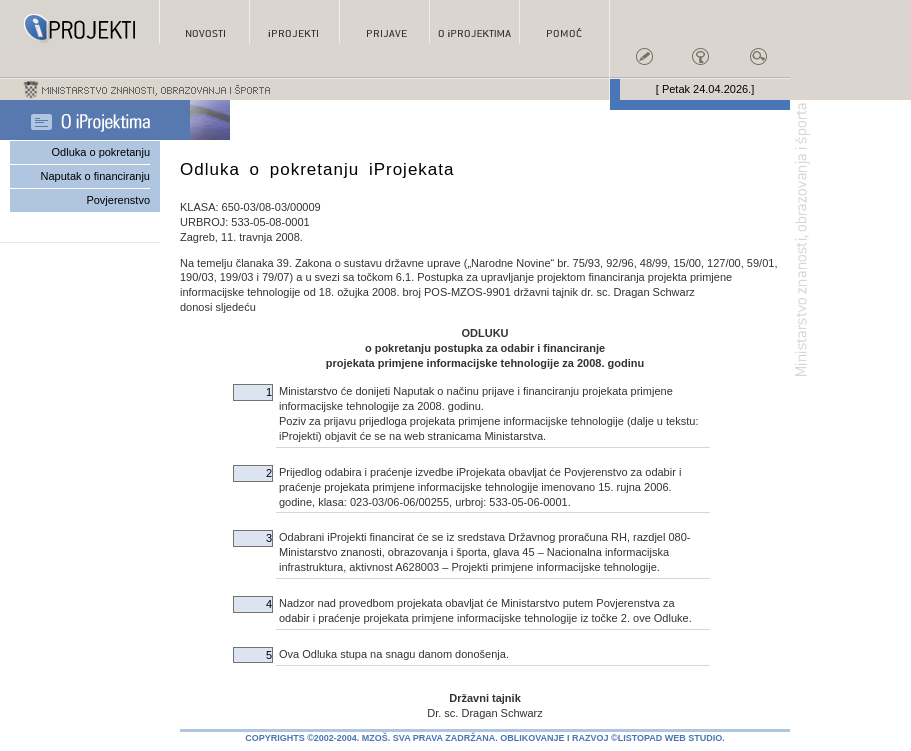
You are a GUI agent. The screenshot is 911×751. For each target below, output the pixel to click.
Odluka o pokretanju (101, 152)
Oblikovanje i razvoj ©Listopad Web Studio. (612, 738)
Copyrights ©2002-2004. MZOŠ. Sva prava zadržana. (371, 738)
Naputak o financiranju (95, 176)
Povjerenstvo (118, 200)
